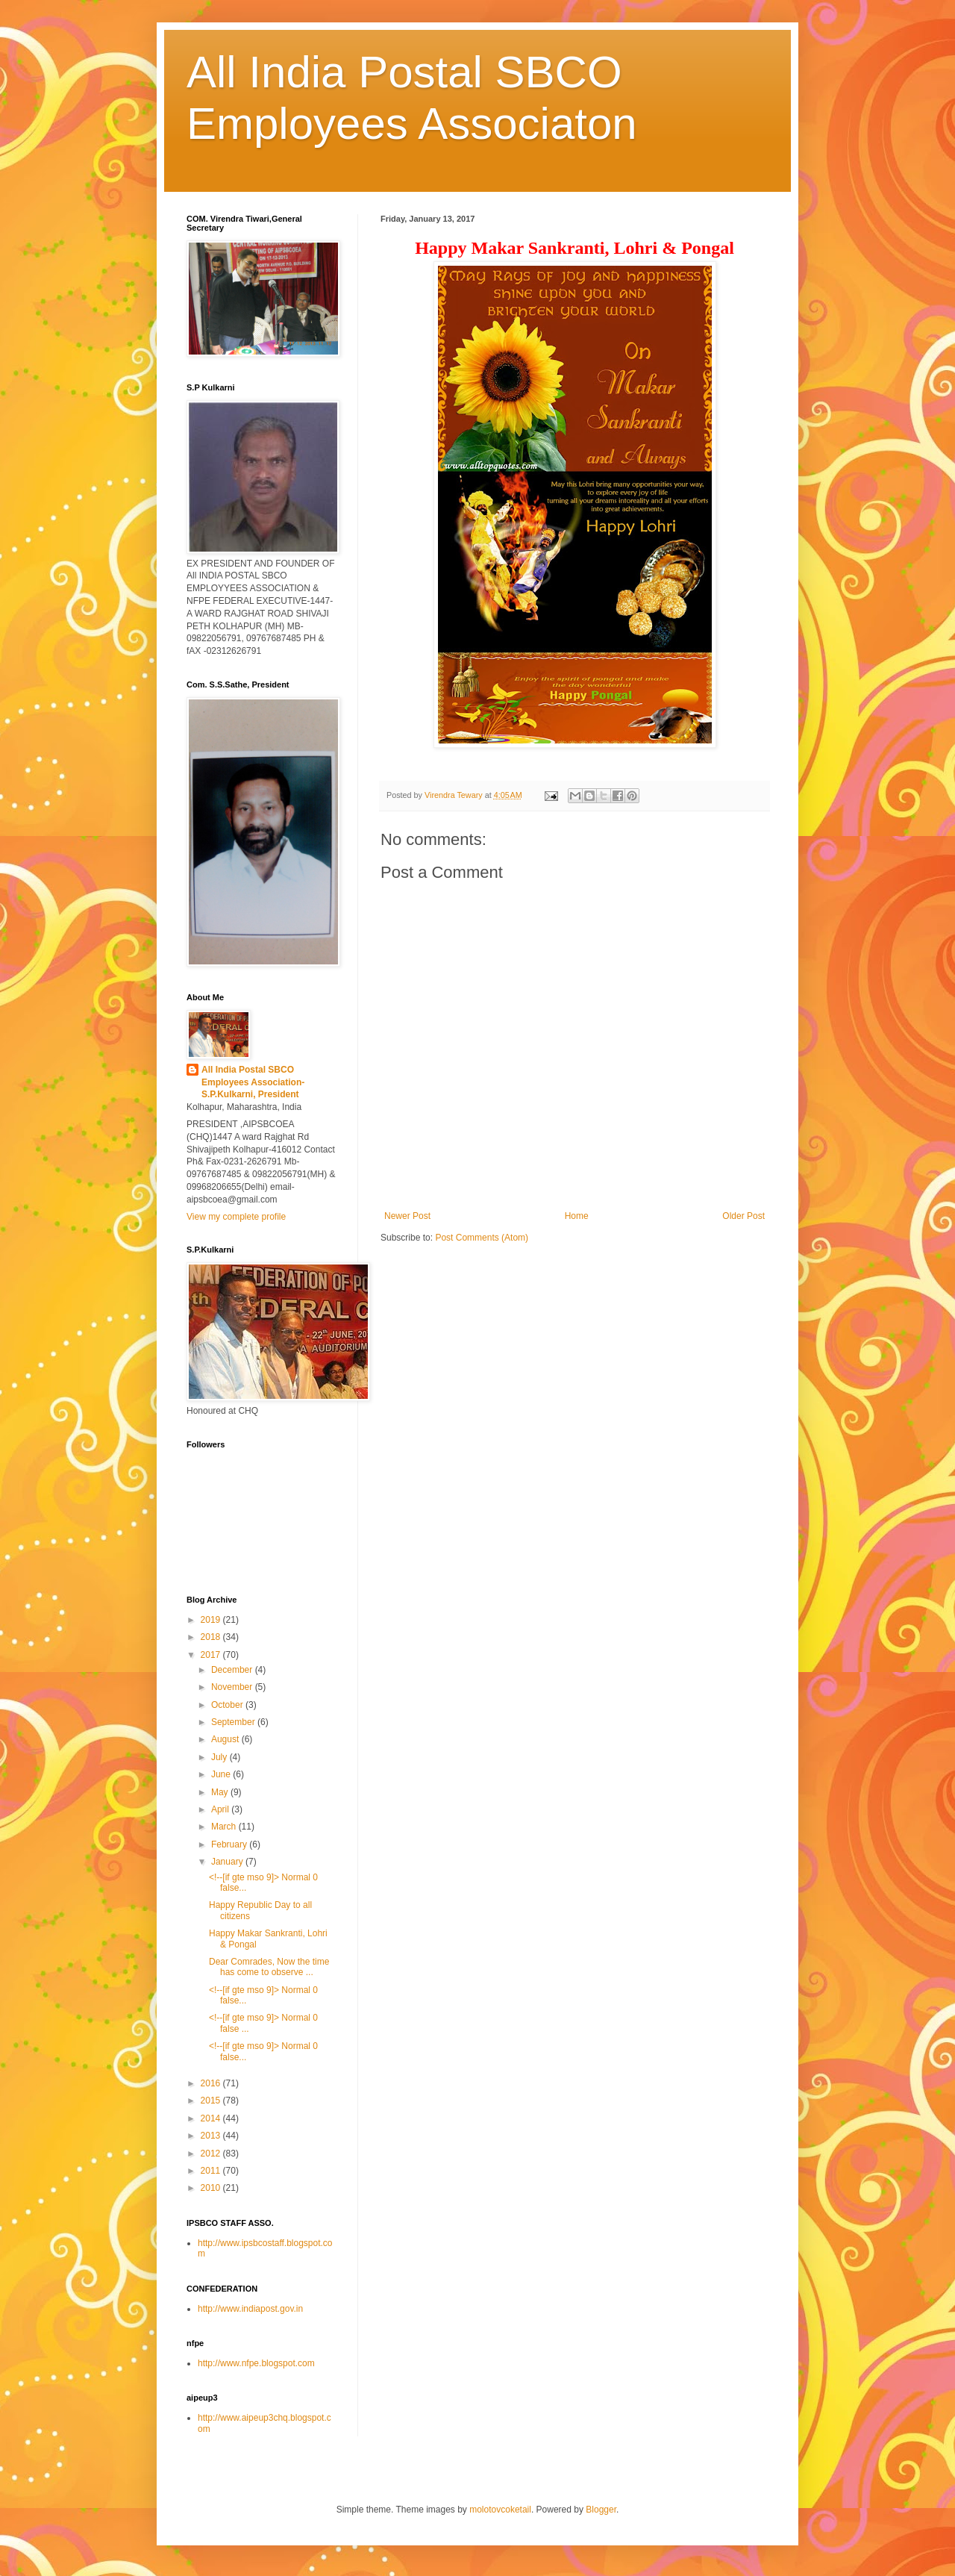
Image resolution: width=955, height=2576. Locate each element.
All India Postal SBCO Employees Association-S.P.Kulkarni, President (252, 1082)
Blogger (601, 2509)
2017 (212, 1655)
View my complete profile (236, 1216)
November (233, 1687)
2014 (212, 2118)
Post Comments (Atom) (481, 1237)
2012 (212, 2153)
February (230, 1844)
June (222, 1774)
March (225, 1826)
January (228, 1861)
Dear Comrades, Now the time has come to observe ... (269, 1966)
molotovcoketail (500, 2509)
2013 (212, 2135)
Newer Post (407, 1216)
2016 (212, 2083)
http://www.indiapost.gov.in (250, 2309)
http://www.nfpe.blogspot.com (256, 2363)
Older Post (743, 1216)
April (221, 1809)
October (228, 1705)
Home (577, 1216)
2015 (212, 2100)
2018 (212, 1637)
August (226, 1739)
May (221, 1792)
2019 (212, 1620)
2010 (212, 2188)
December (233, 1670)
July (220, 1757)
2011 (212, 2170)
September (234, 1722)
